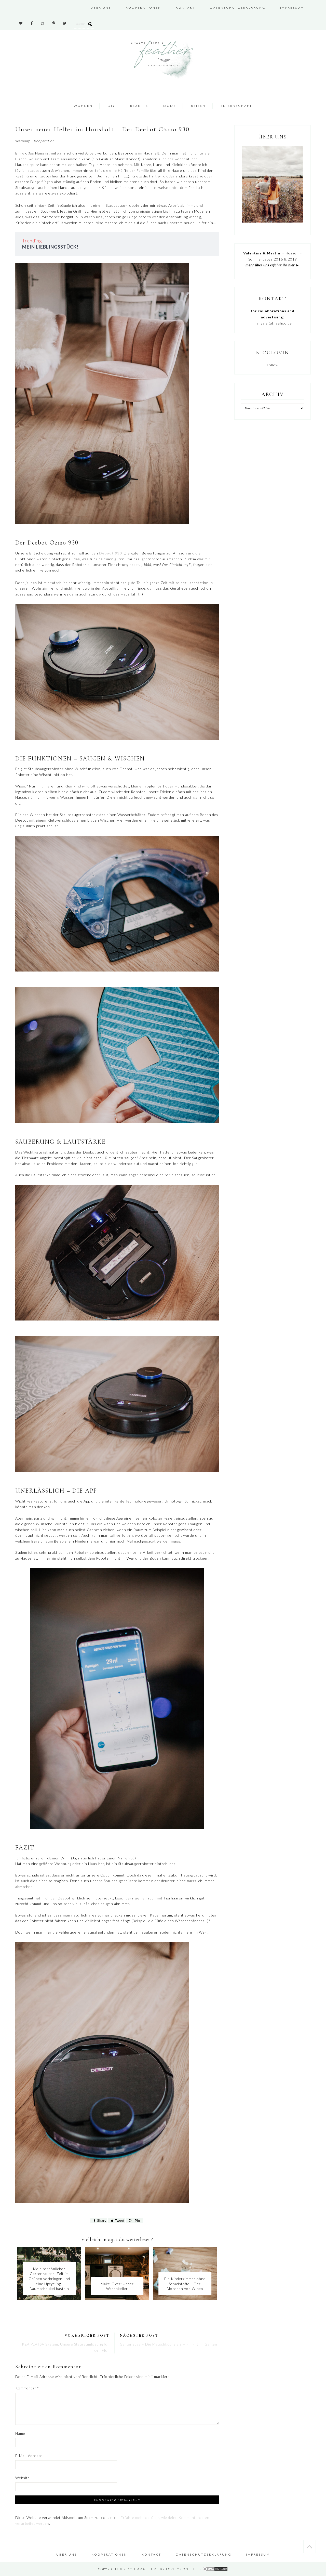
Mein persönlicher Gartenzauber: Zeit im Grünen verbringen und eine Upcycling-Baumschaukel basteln (49, 2279)
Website (22, 2478)
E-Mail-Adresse (29, 2455)
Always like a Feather (161, 59)
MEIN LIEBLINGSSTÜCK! (50, 247)
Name (20, 2433)
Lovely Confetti (182, 2569)
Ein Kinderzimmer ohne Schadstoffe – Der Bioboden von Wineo (185, 2283)
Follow (272, 365)
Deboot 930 (110, 553)
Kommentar (27, 2388)
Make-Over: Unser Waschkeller (117, 2286)
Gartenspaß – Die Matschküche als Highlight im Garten (168, 2344)
